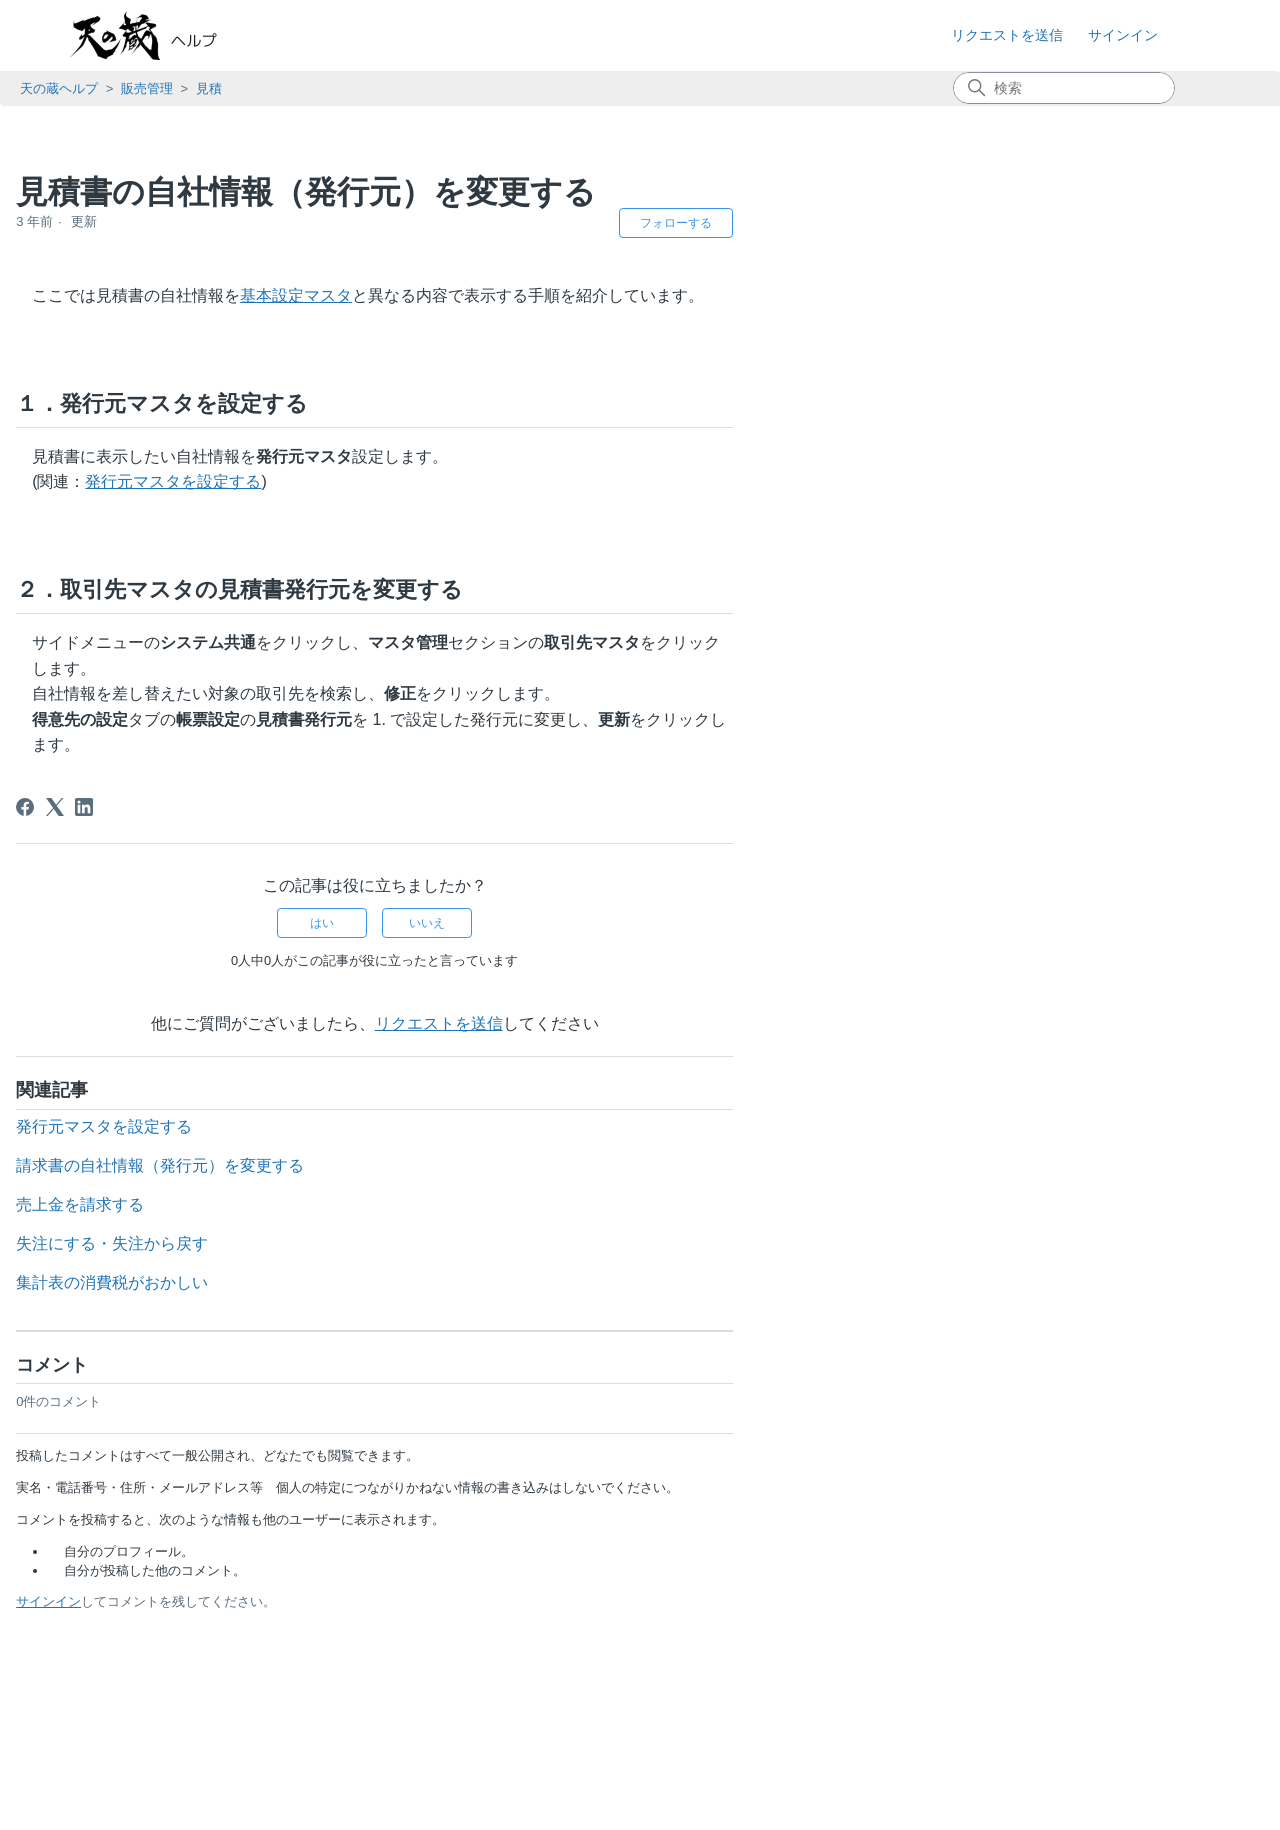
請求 (56, 757)
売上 (56, 731)
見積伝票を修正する (115, 462)
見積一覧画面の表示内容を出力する (168, 432)
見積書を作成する (108, 318)
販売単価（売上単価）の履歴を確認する (183, 554)
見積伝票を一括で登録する (138, 584)
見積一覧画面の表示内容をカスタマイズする (183, 391)
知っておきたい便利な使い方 (127, 1025)
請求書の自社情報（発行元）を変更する (538, 1165)
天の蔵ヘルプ (59, 88)
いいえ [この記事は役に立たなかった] (805, 923)
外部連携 (60, 943)
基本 (45, 177)
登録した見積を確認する (130, 348)
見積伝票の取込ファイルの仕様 (153, 615)
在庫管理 (60, 889)
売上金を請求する (458, 1204)
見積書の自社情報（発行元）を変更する (183, 645)
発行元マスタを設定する (551, 481)
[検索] (1064, 88)
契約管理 (60, 971)
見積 (209, 88)
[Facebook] (403, 807)
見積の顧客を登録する (123, 287)
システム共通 (75, 916)
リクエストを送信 (1007, 35)
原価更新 (71, 834)
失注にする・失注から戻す (138, 676)
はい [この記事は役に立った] (700, 923)
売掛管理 (71, 808)
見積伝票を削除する (115, 523)
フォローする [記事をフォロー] (1054, 223)
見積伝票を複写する (115, 493)
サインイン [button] (1123, 35)
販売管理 (147, 88)
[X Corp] (432, 807)
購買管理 (60, 861)
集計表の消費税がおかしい (490, 1282)
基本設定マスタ (674, 295)
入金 (56, 783)
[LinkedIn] (462, 807)
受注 (56, 706)
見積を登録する (100, 257)
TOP (25, 122)
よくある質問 (75, 998)
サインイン (426, 1601)
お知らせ (60, 149)
